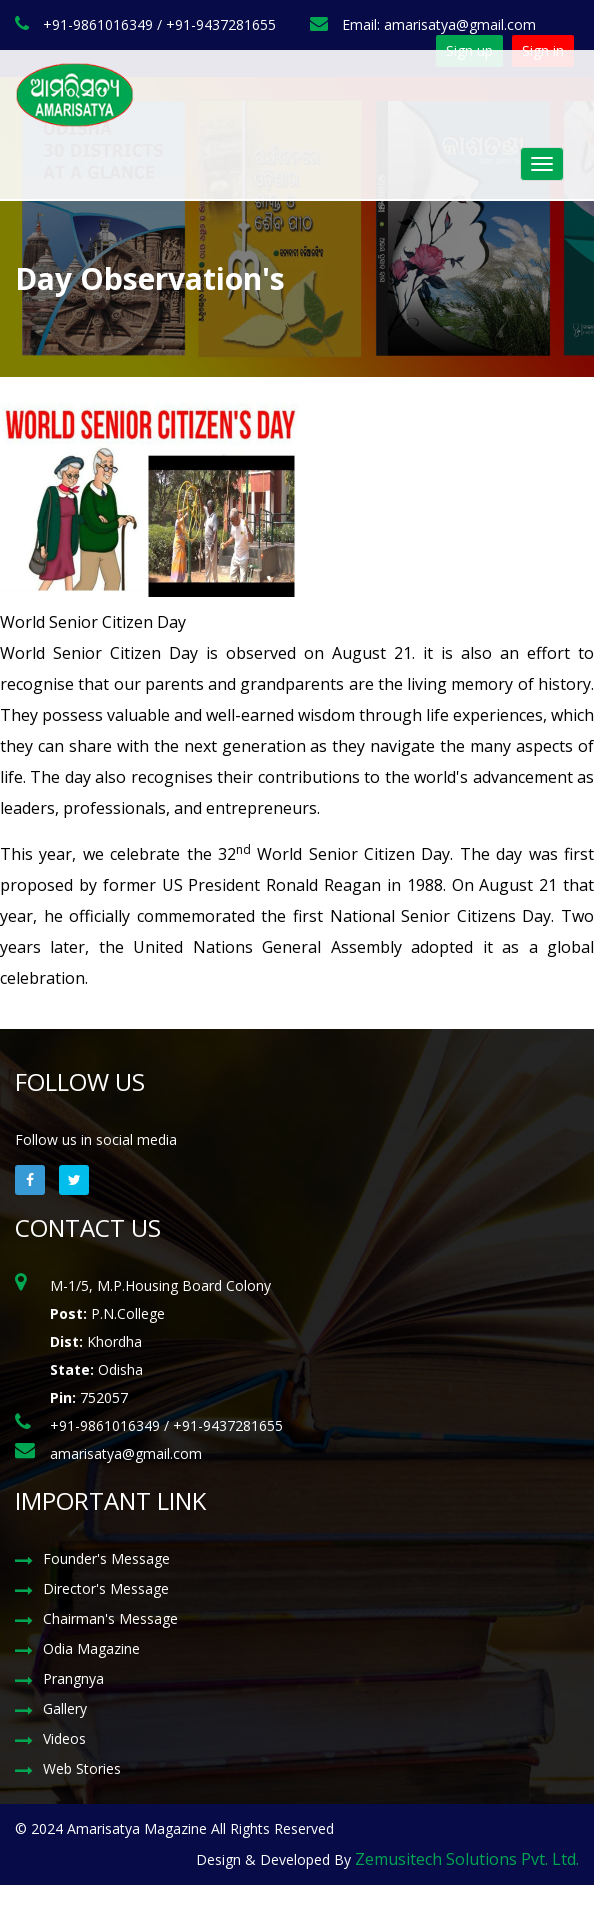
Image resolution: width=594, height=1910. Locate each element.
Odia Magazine (91, 1648)
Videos (64, 1738)
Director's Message (106, 1588)
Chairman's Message (110, 1618)
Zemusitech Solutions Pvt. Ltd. (467, 1859)
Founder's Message (106, 1558)
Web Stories (82, 1768)
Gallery (65, 1708)
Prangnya (73, 1678)
